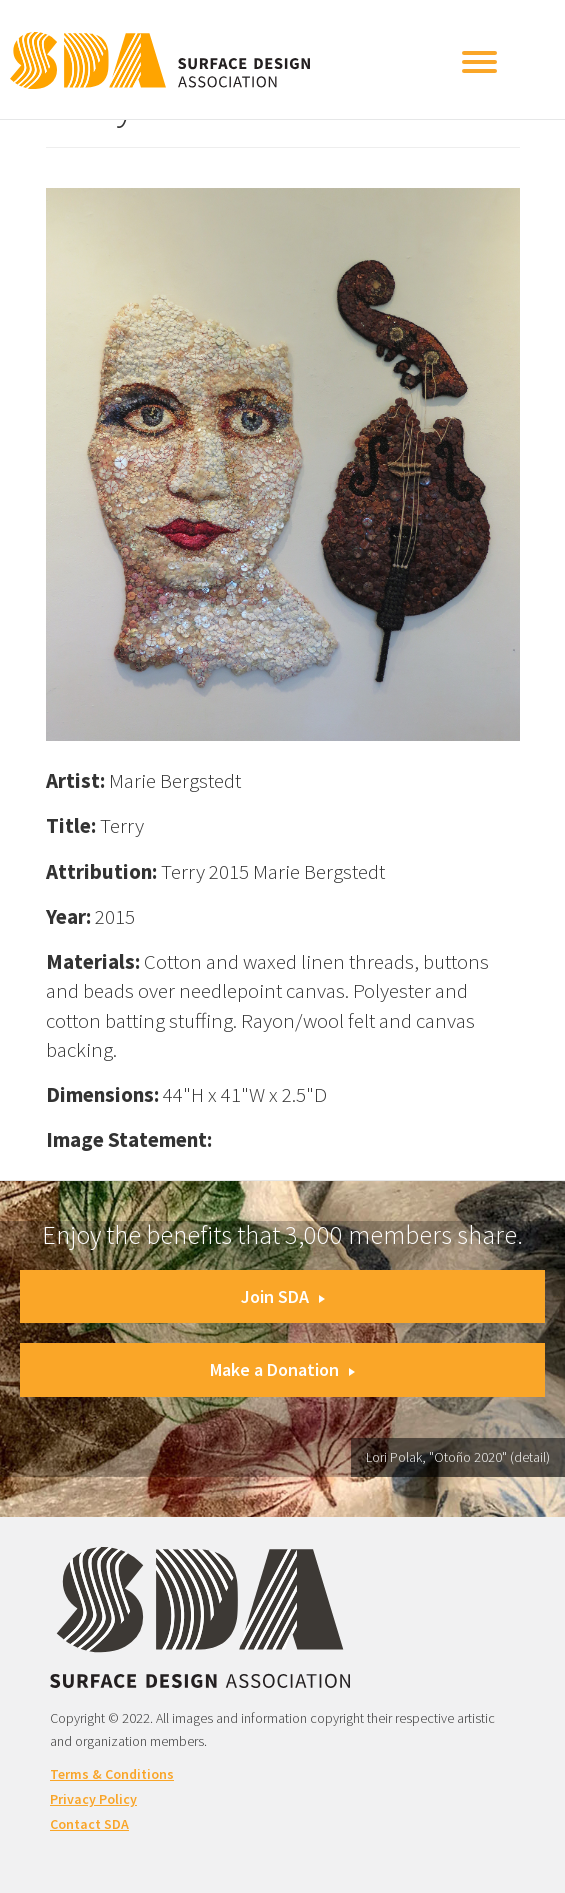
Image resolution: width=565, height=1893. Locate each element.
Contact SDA (89, 1824)
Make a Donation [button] (282, 1369)
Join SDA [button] (283, 1296)
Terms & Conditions (112, 1774)
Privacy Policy (93, 1799)
